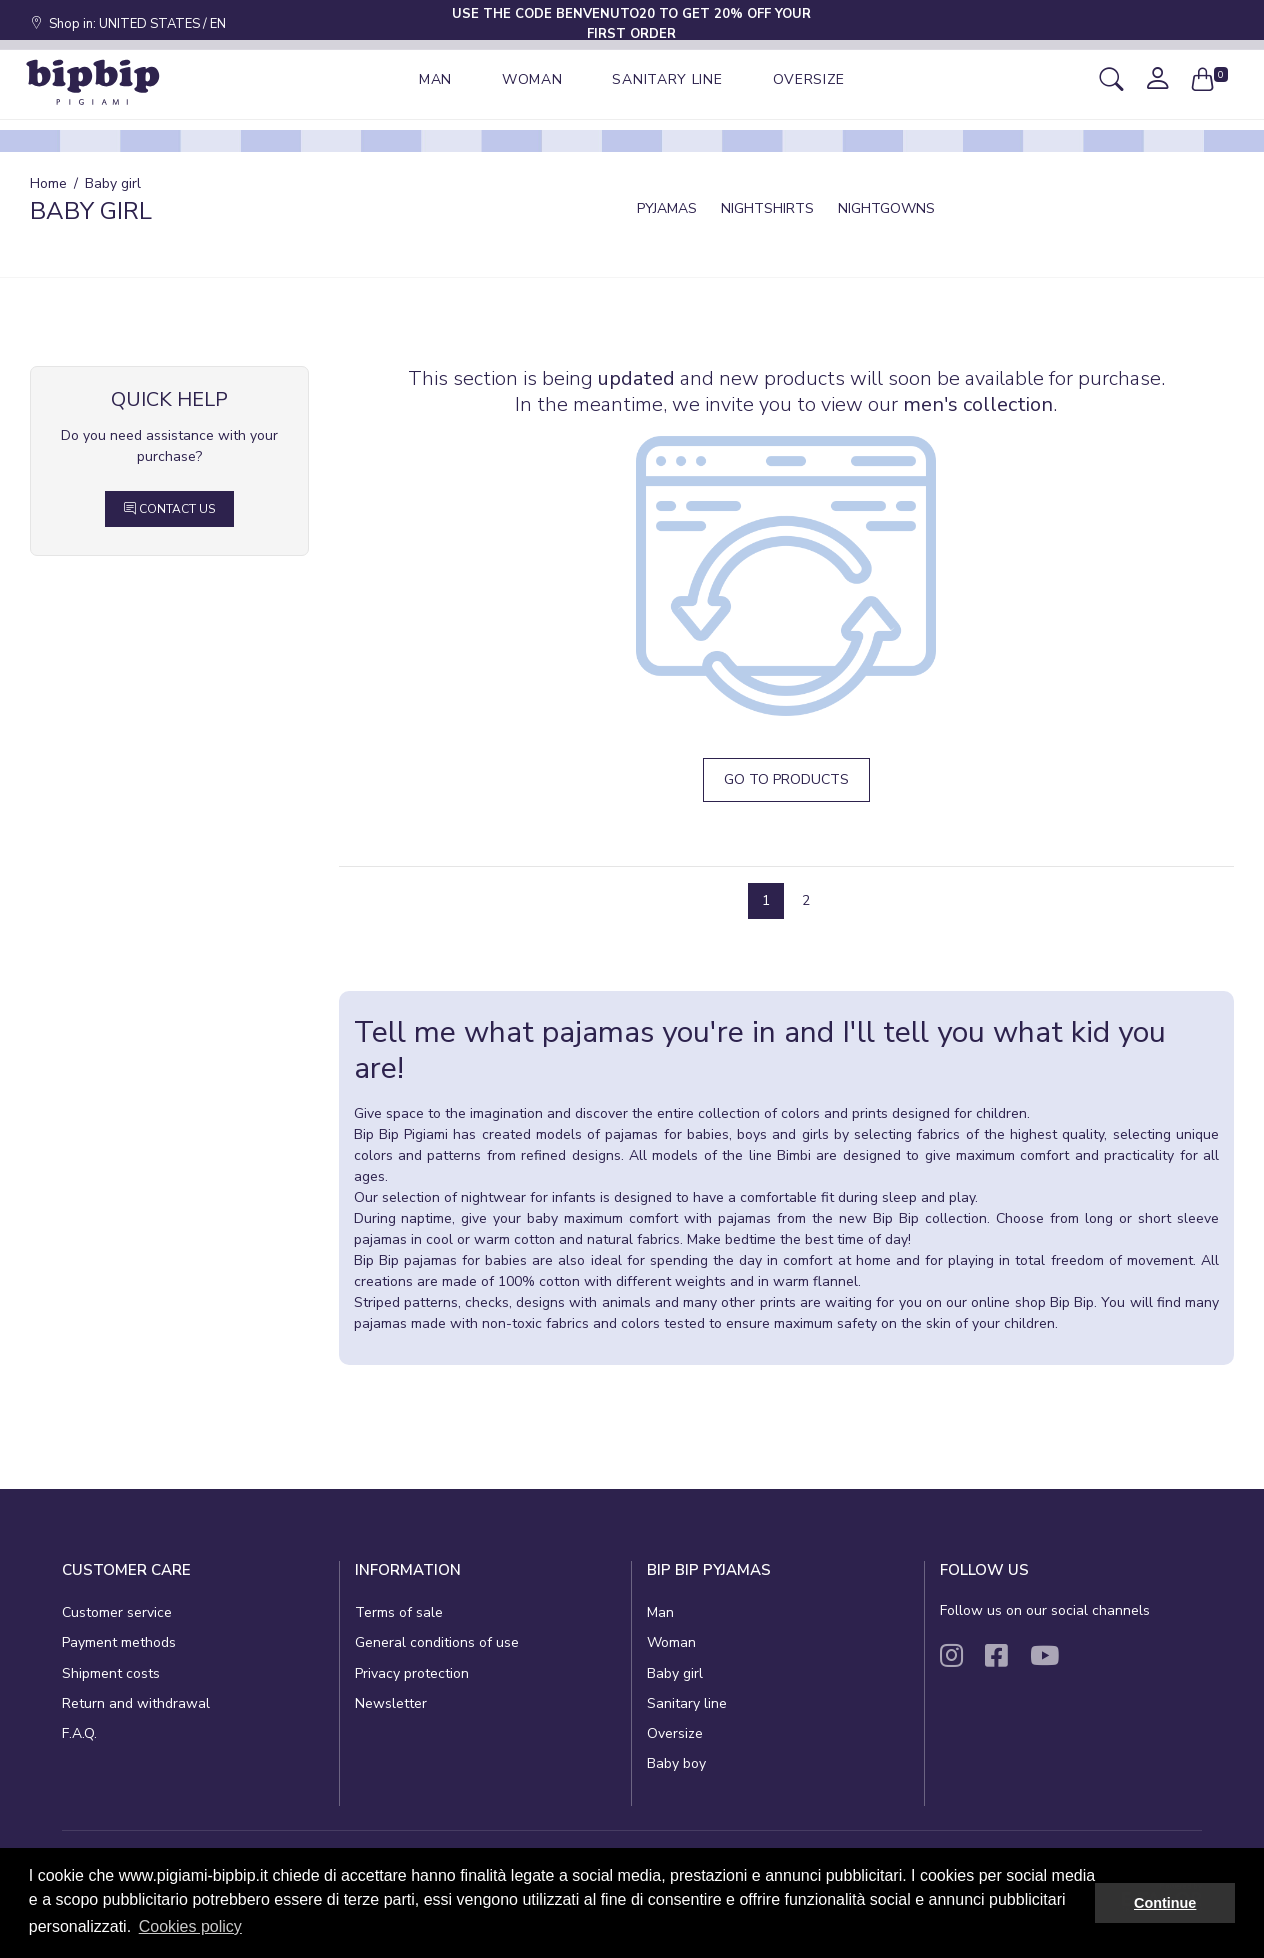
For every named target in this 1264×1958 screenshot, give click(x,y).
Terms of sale (399, 1612)
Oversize (675, 1733)
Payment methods (119, 1642)
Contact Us (169, 509)
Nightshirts (767, 208)
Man (660, 1612)
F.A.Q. (79, 1733)
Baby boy (676, 1763)
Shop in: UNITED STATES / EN (128, 24)
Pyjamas (667, 208)
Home (48, 183)
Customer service (117, 1612)
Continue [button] (1165, 1903)
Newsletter (391, 1703)
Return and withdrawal (136, 1703)
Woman (671, 1642)
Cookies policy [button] (190, 1926)
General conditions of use (437, 1642)
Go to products (786, 779)
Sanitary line (687, 1703)
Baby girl (675, 1673)
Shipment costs (111, 1673)
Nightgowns (886, 208)
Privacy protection (412, 1673)
